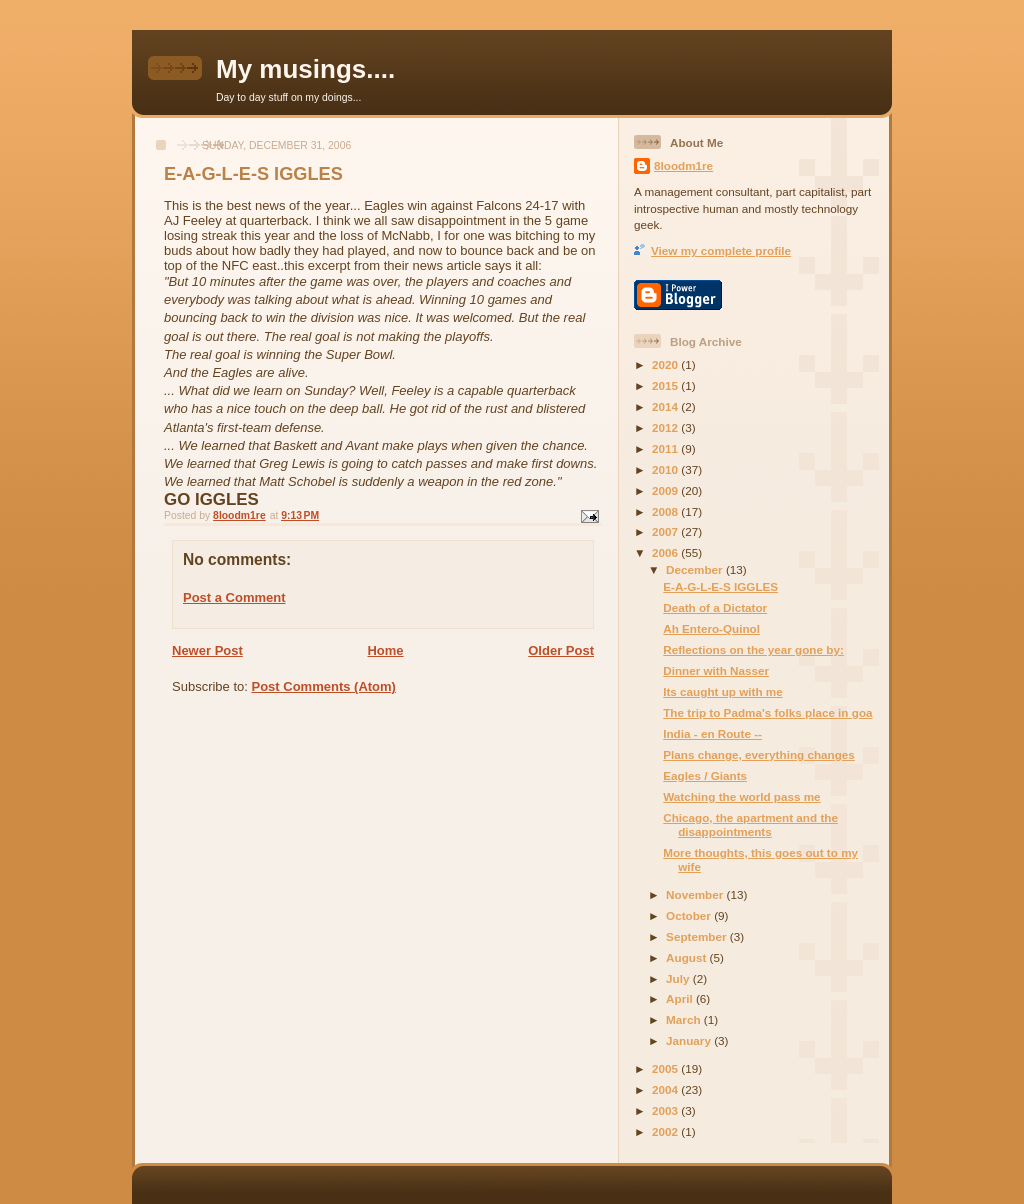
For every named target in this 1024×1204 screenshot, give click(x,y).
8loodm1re (683, 165)
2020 (666, 364)
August (688, 957)
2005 (666, 1068)
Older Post (561, 650)
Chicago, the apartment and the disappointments (750, 824)
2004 (666, 1089)
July (679, 978)
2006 (666, 552)
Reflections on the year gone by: (753, 649)
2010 (666, 469)
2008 (666, 511)
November (696, 894)
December (696, 569)
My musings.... (305, 69)
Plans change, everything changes (759, 754)
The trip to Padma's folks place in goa (767, 712)
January (690, 1040)
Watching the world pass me (741, 796)
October (690, 915)
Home (385, 650)
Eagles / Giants (705, 775)
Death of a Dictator (715, 607)
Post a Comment (234, 597)
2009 (666, 490)
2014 (666, 406)
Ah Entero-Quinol (711, 628)
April (681, 998)
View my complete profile (721, 250)
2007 (666, 531)
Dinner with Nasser (716, 670)
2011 (666, 448)
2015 (666, 385)
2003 (666, 1110)
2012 (666, 427)
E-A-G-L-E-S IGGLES (720, 586)
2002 (666, 1131)
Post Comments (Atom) (324, 686)
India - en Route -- (712, 733)
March (685, 1019)
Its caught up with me (722, 691)
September (698, 936)
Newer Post (207, 650)
